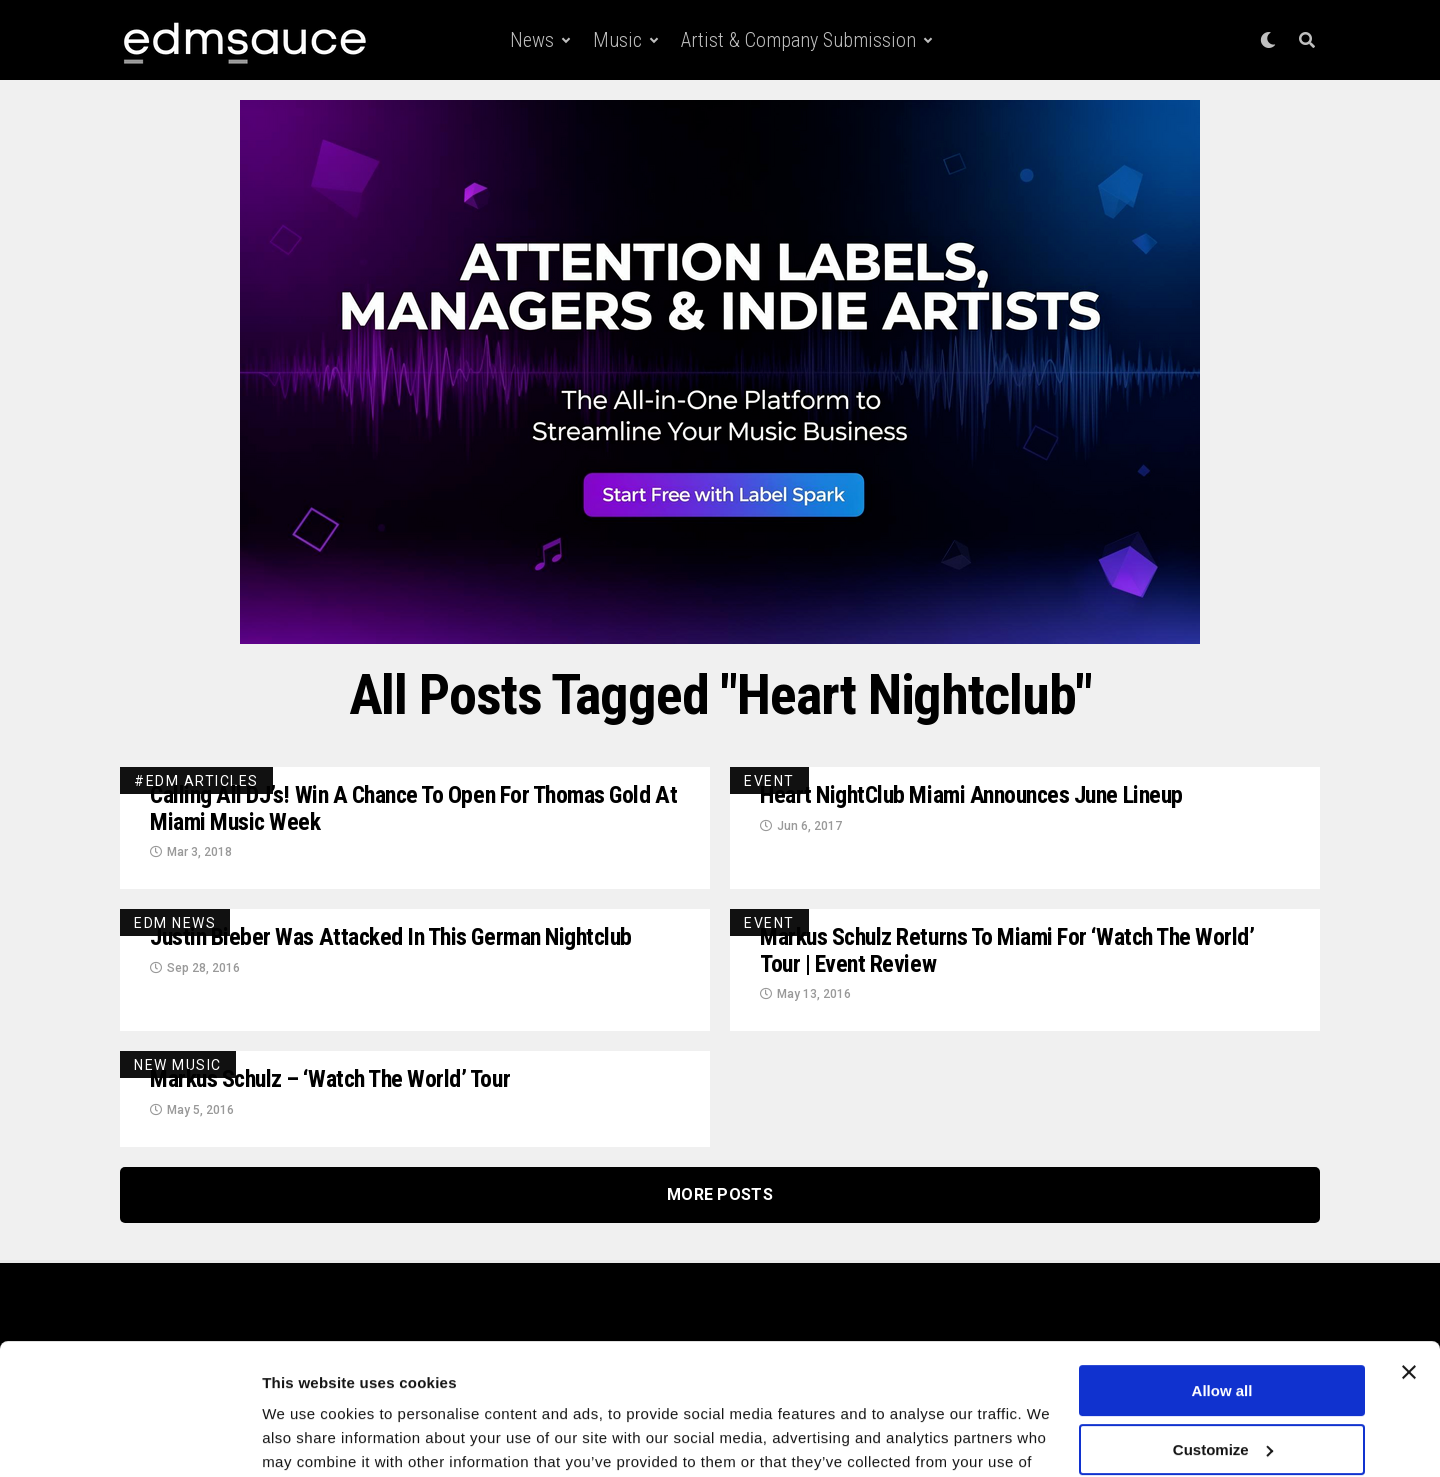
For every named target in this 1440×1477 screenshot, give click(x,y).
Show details (308, 1437)
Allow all (1222, 1287)
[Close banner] (1409, 1269)
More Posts (720, 1196)
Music (617, 40)
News (532, 40)
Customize (1223, 1345)
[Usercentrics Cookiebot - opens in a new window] (129, 1438)
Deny (1222, 1404)
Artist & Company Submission (798, 40)
